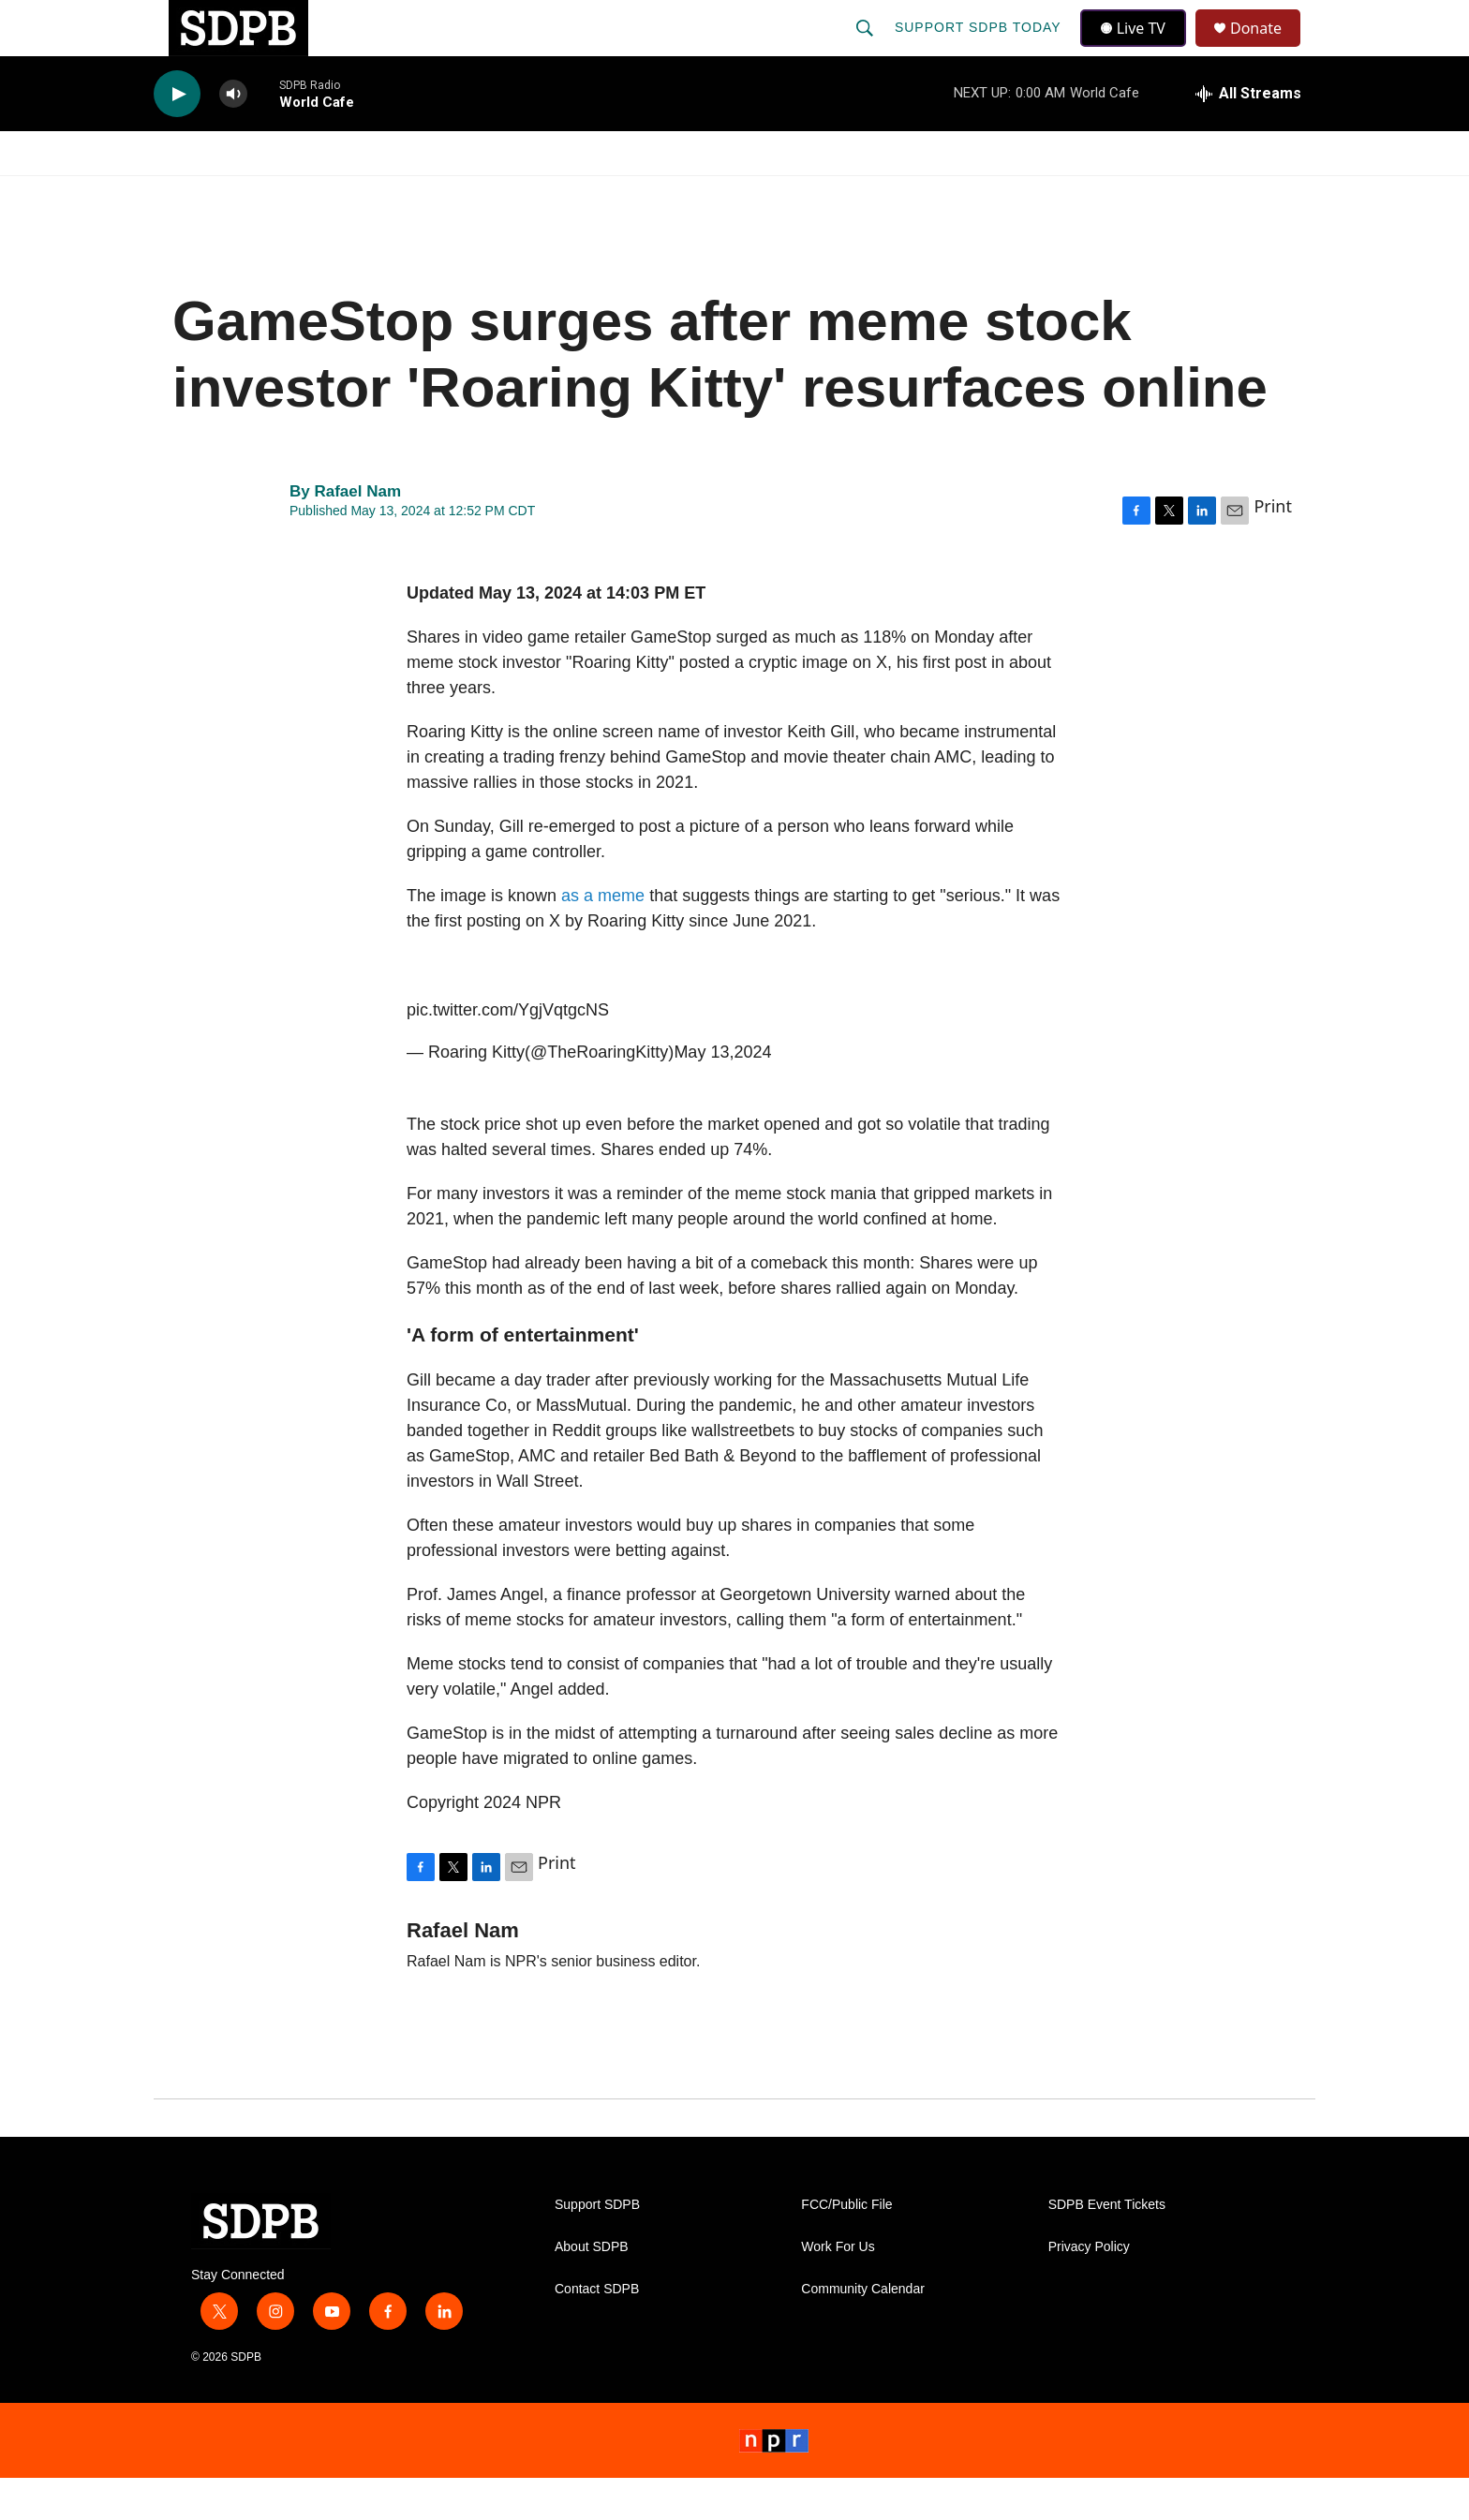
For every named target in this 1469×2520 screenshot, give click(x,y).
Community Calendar (863, 2331)
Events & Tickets (1064, 194)
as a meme (603, 937)
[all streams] (1248, 135)
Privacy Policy (1089, 2289)
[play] (177, 136)
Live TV (1138, 48)
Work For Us (837, 2289)
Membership (906, 194)
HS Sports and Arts (465, 194)
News (323, 194)
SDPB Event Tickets (1106, 2247)
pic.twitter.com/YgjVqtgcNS (508, 1052)
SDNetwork (1221, 194)
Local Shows (764, 194)
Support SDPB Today (980, 48)
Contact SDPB (597, 2331)
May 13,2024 (722, 1094)
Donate (1268, 49)
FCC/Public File (846, 2247)
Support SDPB (597, 2247)
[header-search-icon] (866, 48)
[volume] (233, 136)
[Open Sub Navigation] (275, 194)
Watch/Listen (207, 194)
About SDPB (592, 2289)
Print (1273, 548)
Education (628, 194)
